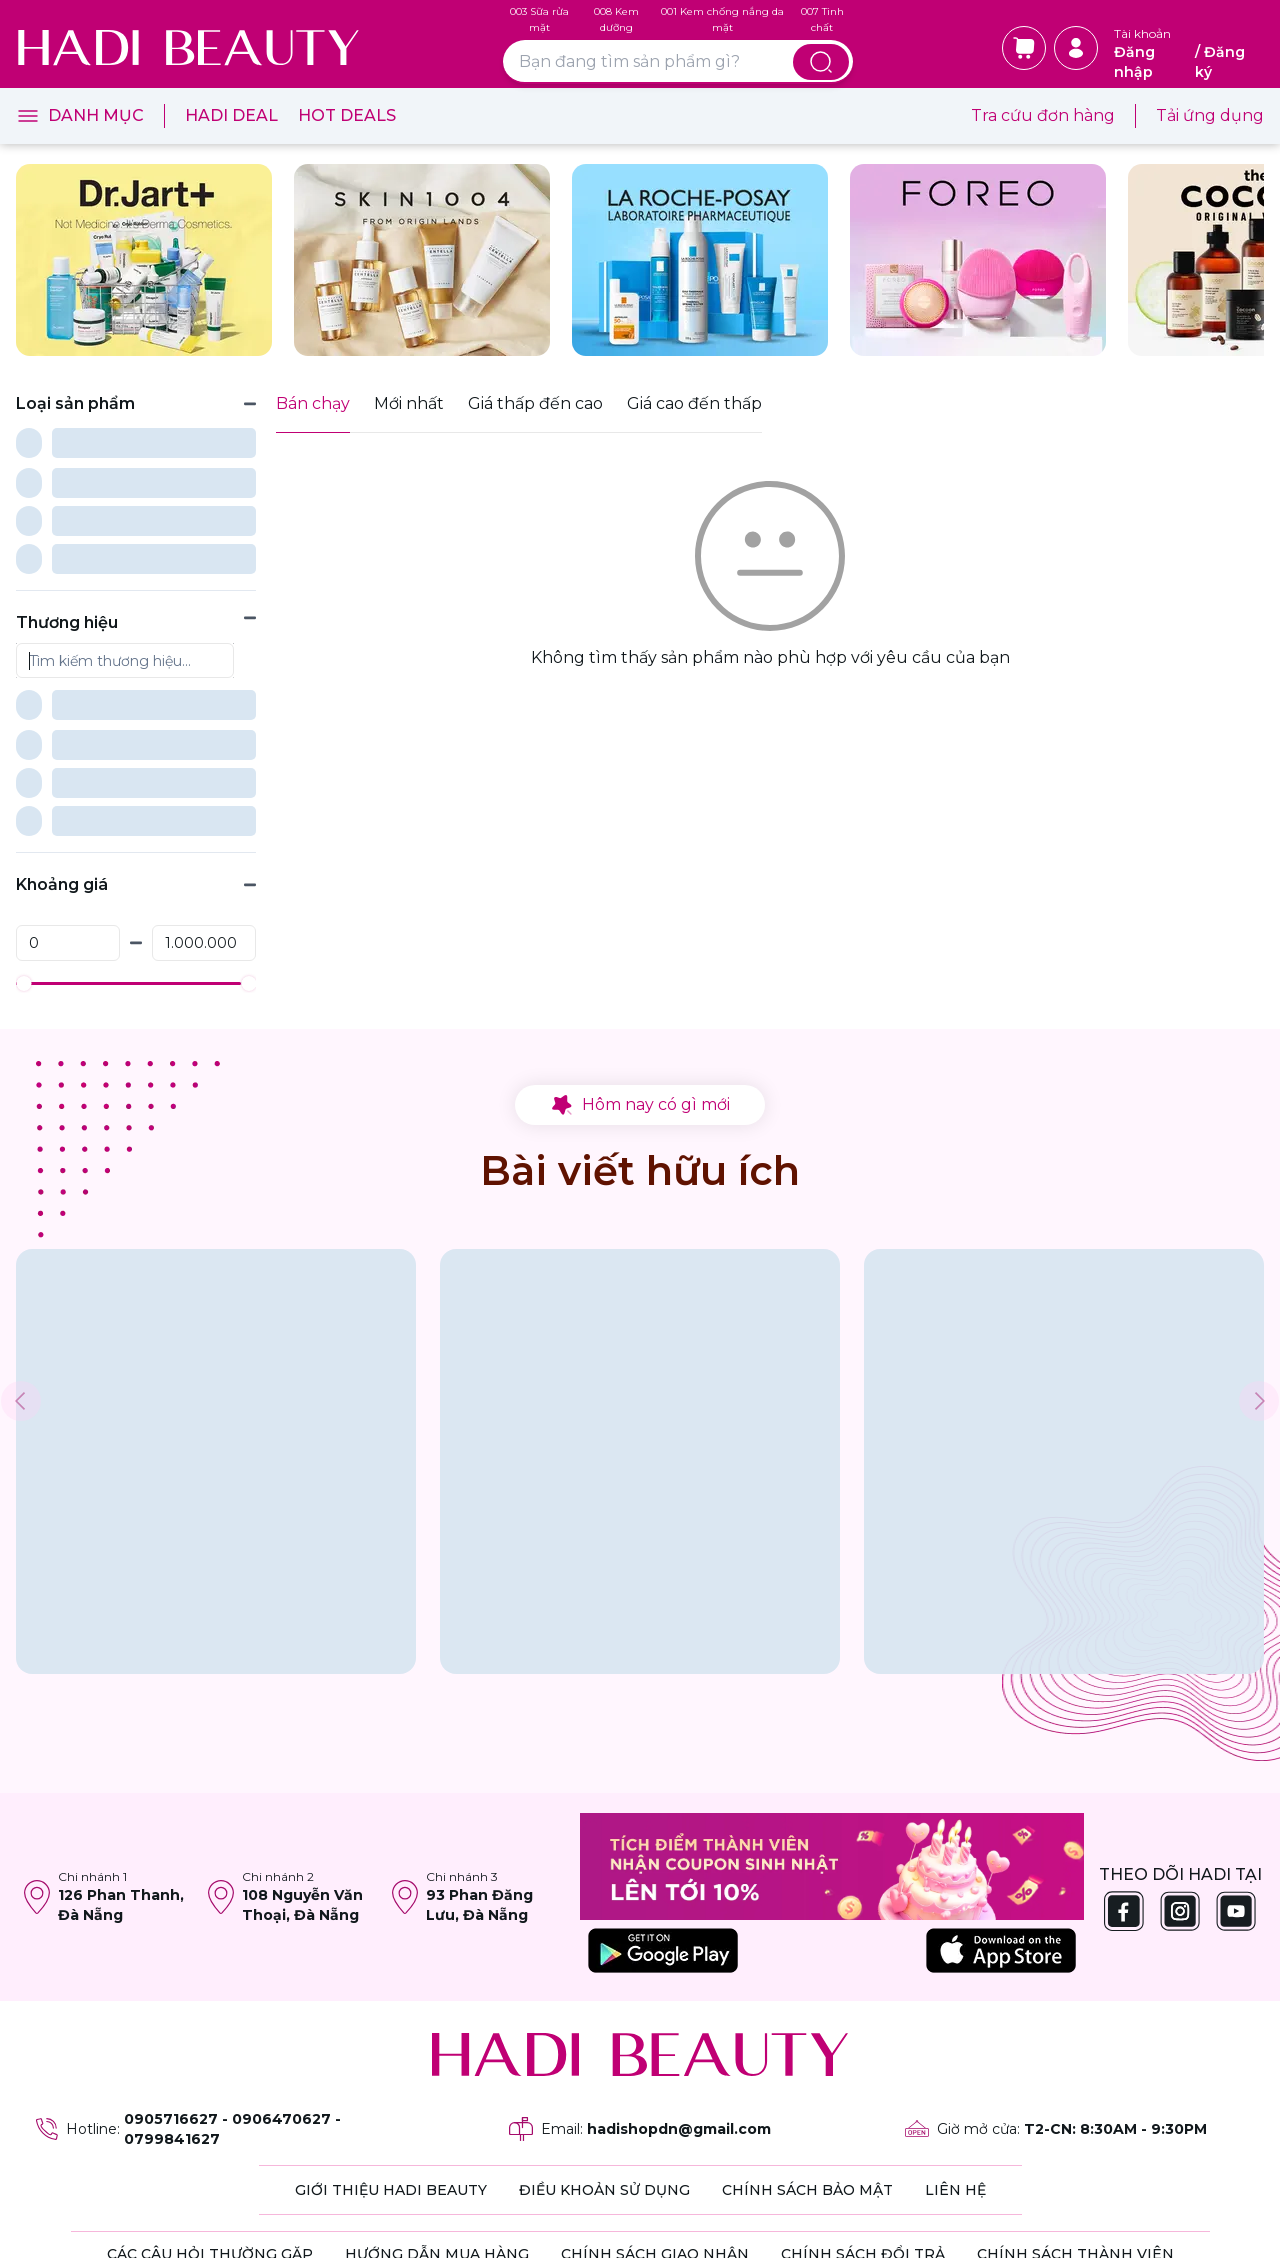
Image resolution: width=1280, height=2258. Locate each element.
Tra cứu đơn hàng (1043, 115)
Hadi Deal (231, 115)
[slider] (23, 787)
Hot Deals (347, 115)
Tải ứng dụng (1210, 115)
